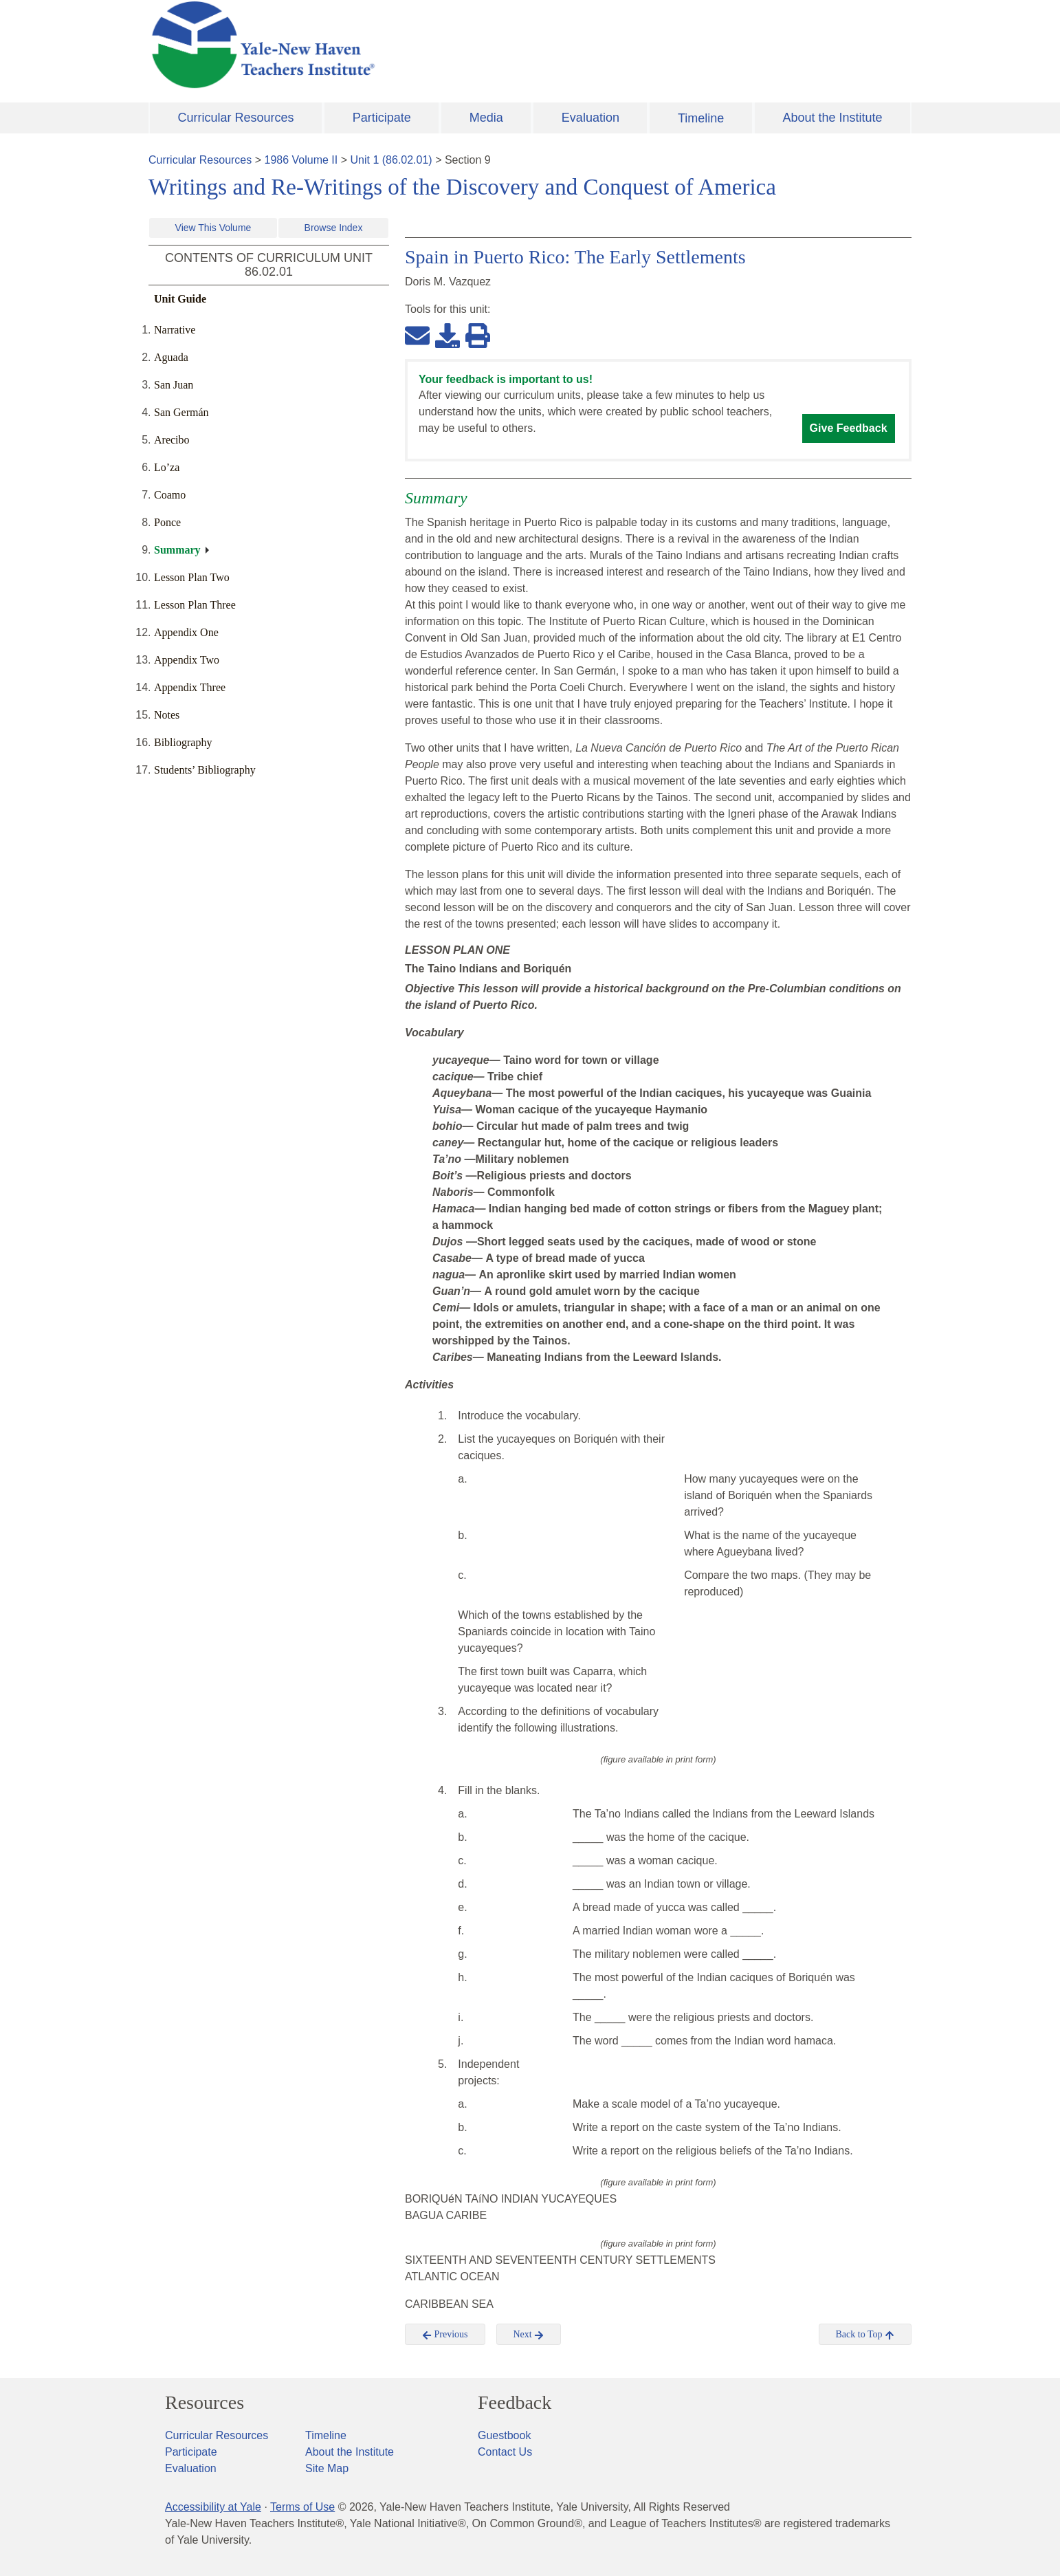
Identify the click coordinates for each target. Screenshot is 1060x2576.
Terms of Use (302, 2507)
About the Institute (832, 117)
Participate (382, 117)
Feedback (514, 2402)
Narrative (174, 330)
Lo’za (166, 467)
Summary (177, 550)
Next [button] (529, 2334)
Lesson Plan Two (192, 577)
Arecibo (172, 440)
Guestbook (504, 2435)
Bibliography (183, 742)
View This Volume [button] (213, 227)
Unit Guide (180, 299)
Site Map (327, 2468)
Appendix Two (186, 660)
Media (486, 117)
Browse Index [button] (334, 227)
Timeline (701, 118)
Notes (166, 715)
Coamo (170, 495)
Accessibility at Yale (213, 2507)
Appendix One (186, 632)
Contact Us (505, 2452)
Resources (204, 2402)
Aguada (171, 357)
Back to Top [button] (865, 2334)
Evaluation (590, 117)
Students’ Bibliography (205, 770)
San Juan (173, 385)
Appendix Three (189, 687)
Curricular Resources (236, 117)
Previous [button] (445, 2334)
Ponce (167, 522)
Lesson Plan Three (195, 605)
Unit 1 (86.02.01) (391, 160)
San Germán (181, 412)
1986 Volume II (301, 160)
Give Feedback (848, 428)
